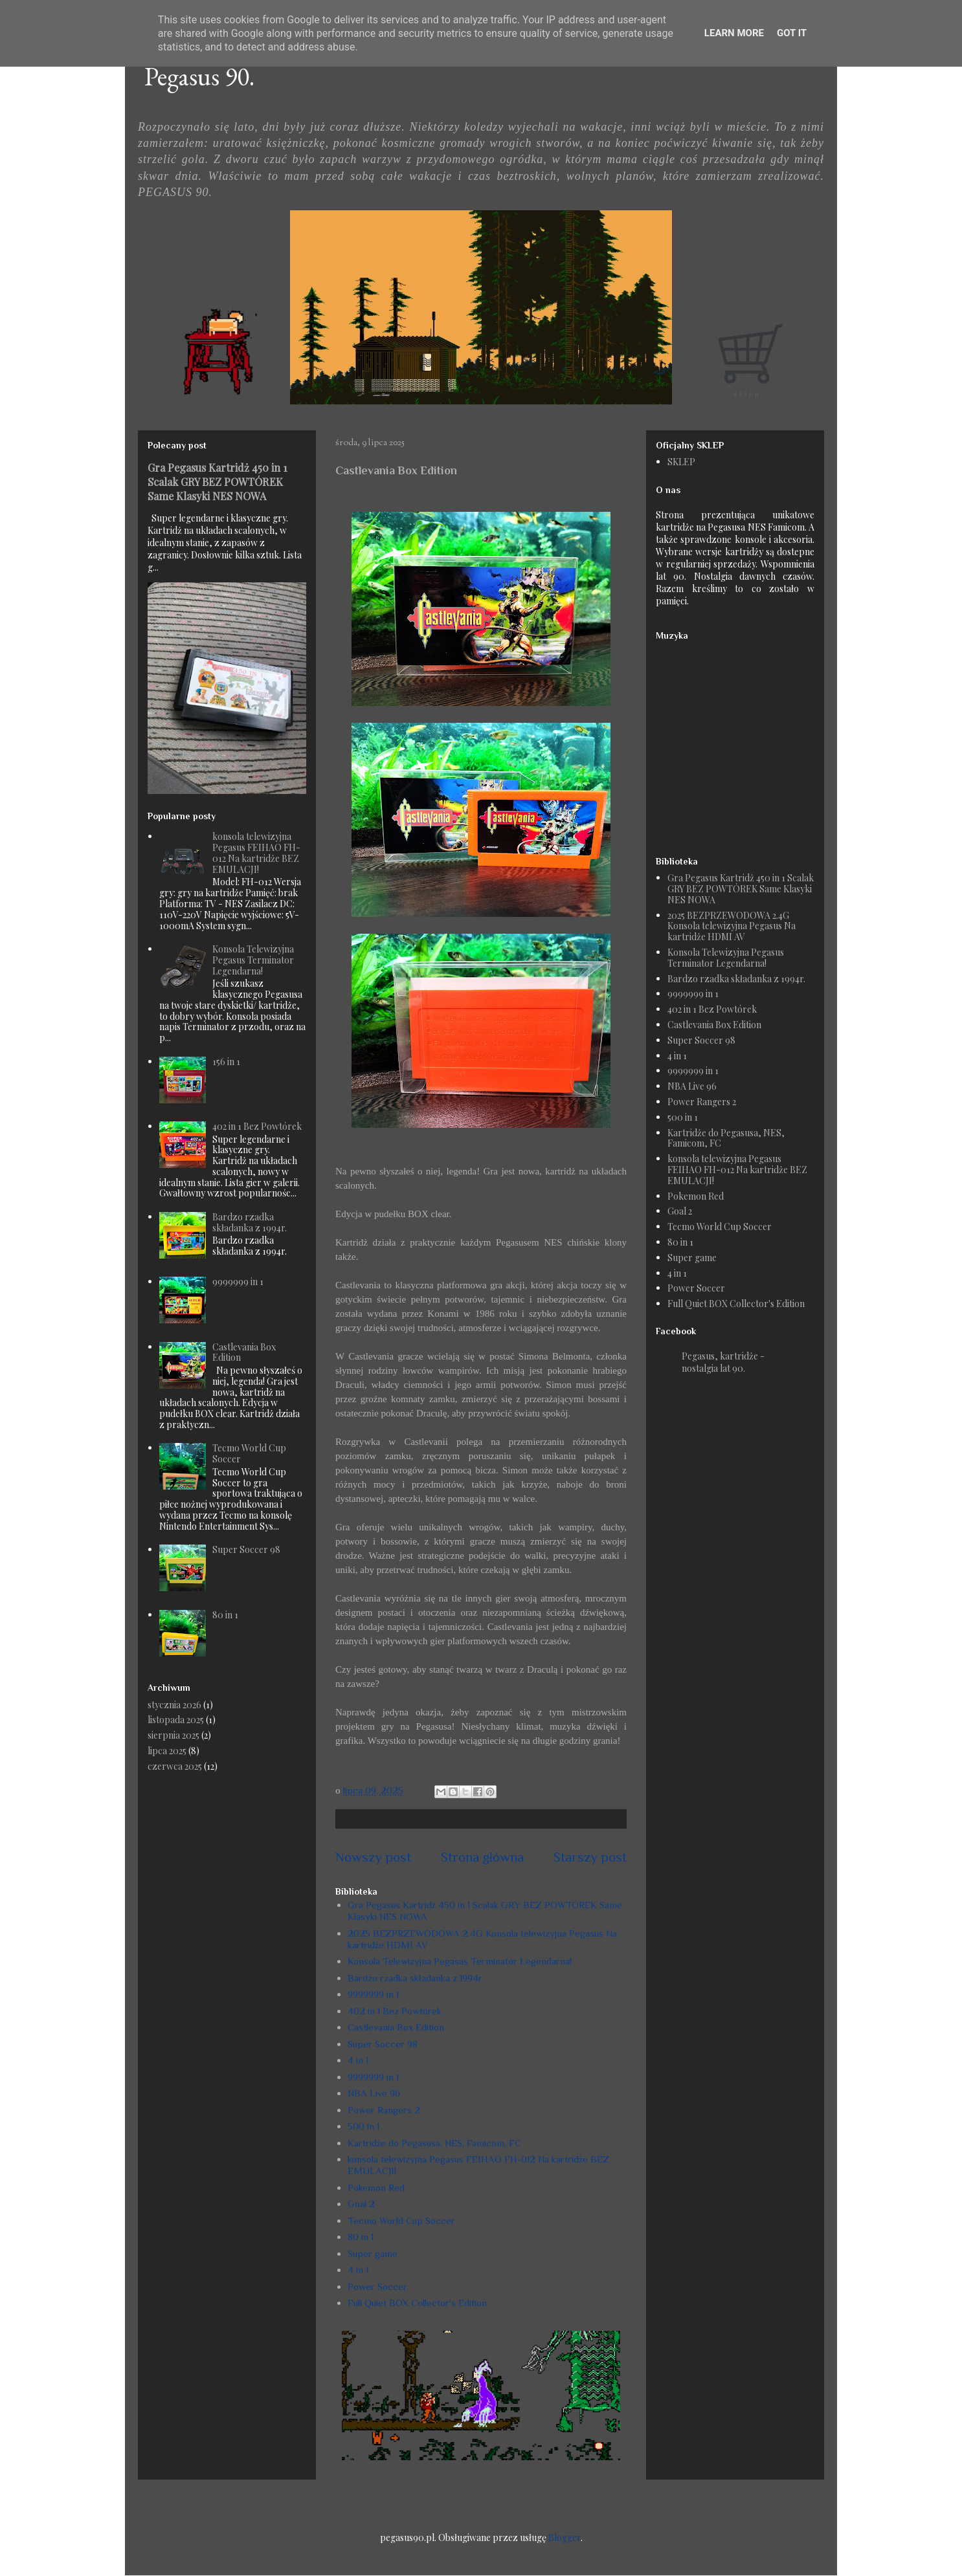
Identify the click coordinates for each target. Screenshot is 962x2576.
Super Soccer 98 (383, 2043)
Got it (792, 33)
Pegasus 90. (199, 76)
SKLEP (681, 462)
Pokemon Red (376, 2187)
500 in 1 (363, 2125)
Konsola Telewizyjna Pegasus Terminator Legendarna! (460, 1960)
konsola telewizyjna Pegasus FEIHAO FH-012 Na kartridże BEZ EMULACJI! (256, 852)
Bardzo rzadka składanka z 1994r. (416, 1977)
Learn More (734, 33)
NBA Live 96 (374, 2092)
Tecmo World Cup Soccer (401, 2220)
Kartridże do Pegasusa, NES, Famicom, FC (435, 2142)
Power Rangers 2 (384, 2109)
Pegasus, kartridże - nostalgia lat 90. (723, 1362)
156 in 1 (226, 1061)
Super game (372, 2253)
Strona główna (482, 1857)
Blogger (564, 2537)
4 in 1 (358, 2059)
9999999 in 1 (373, 1993)
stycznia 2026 (174, 1705)
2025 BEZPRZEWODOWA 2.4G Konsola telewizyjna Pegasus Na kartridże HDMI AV (731, 926)
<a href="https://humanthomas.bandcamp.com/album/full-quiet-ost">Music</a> (737, 742)
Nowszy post (373, 1857)
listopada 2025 (176, 1719)
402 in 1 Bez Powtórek (395, 2010)
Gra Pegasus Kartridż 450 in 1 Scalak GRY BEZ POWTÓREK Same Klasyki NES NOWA (217, 481)
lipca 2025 (167, 1751)
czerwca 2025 (175, 1766)
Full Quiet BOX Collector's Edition (417, 2302)
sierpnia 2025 (173, 1735)
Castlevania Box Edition (396, 2026)
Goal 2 (361, 2203)
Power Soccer (377, 2286)
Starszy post (590, 1857)
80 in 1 (361, 2236)
